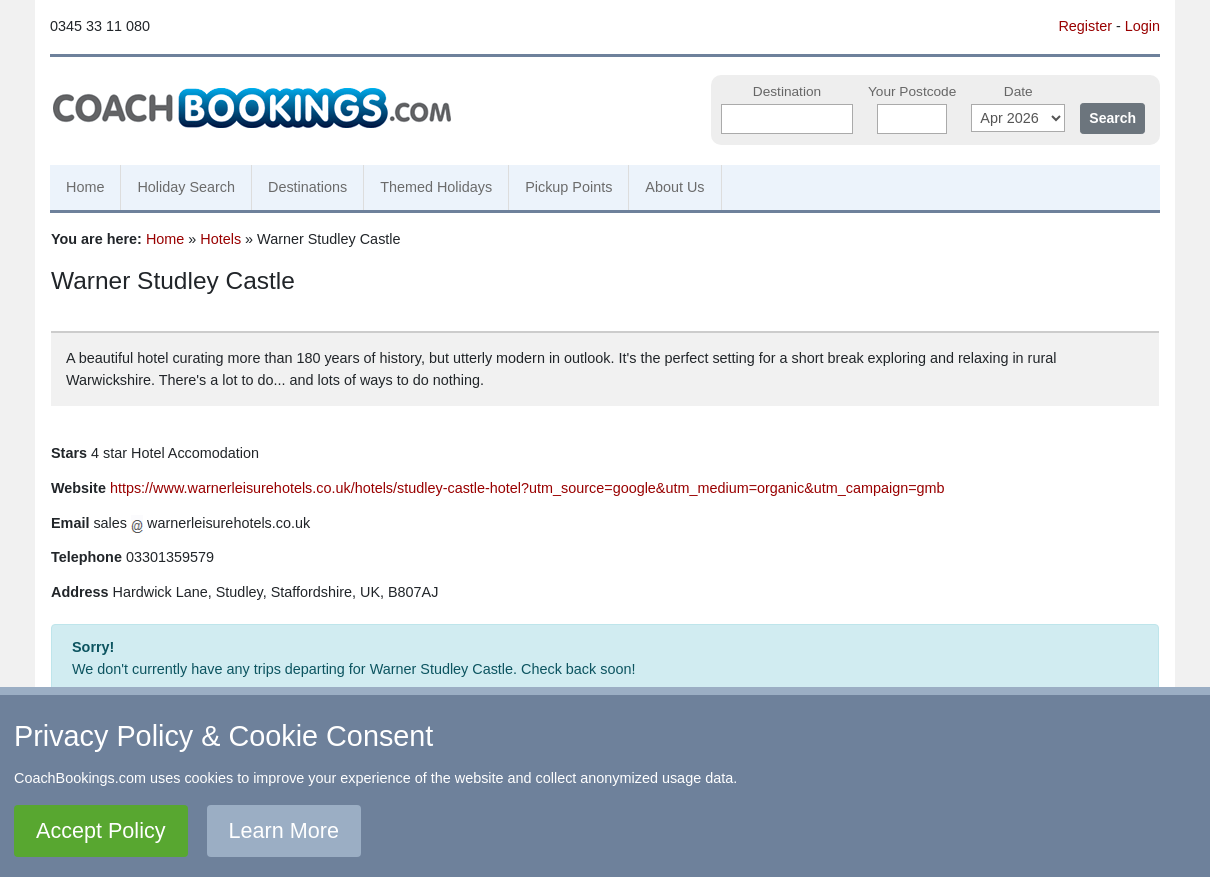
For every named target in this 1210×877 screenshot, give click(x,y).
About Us (674, 187)
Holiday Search (186, 187)
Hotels (220, 239)
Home (85, 187)
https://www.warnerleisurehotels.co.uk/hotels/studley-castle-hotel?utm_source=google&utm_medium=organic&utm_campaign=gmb (527, 488)
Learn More (284, 830)
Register (1085, 26)
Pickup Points (568, 187)
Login (1142, 26)
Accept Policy (101, 830)
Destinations (307, 187)
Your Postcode (912, 91)
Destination (787, 91)
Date (1018, 91)
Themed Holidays (436, 187)
